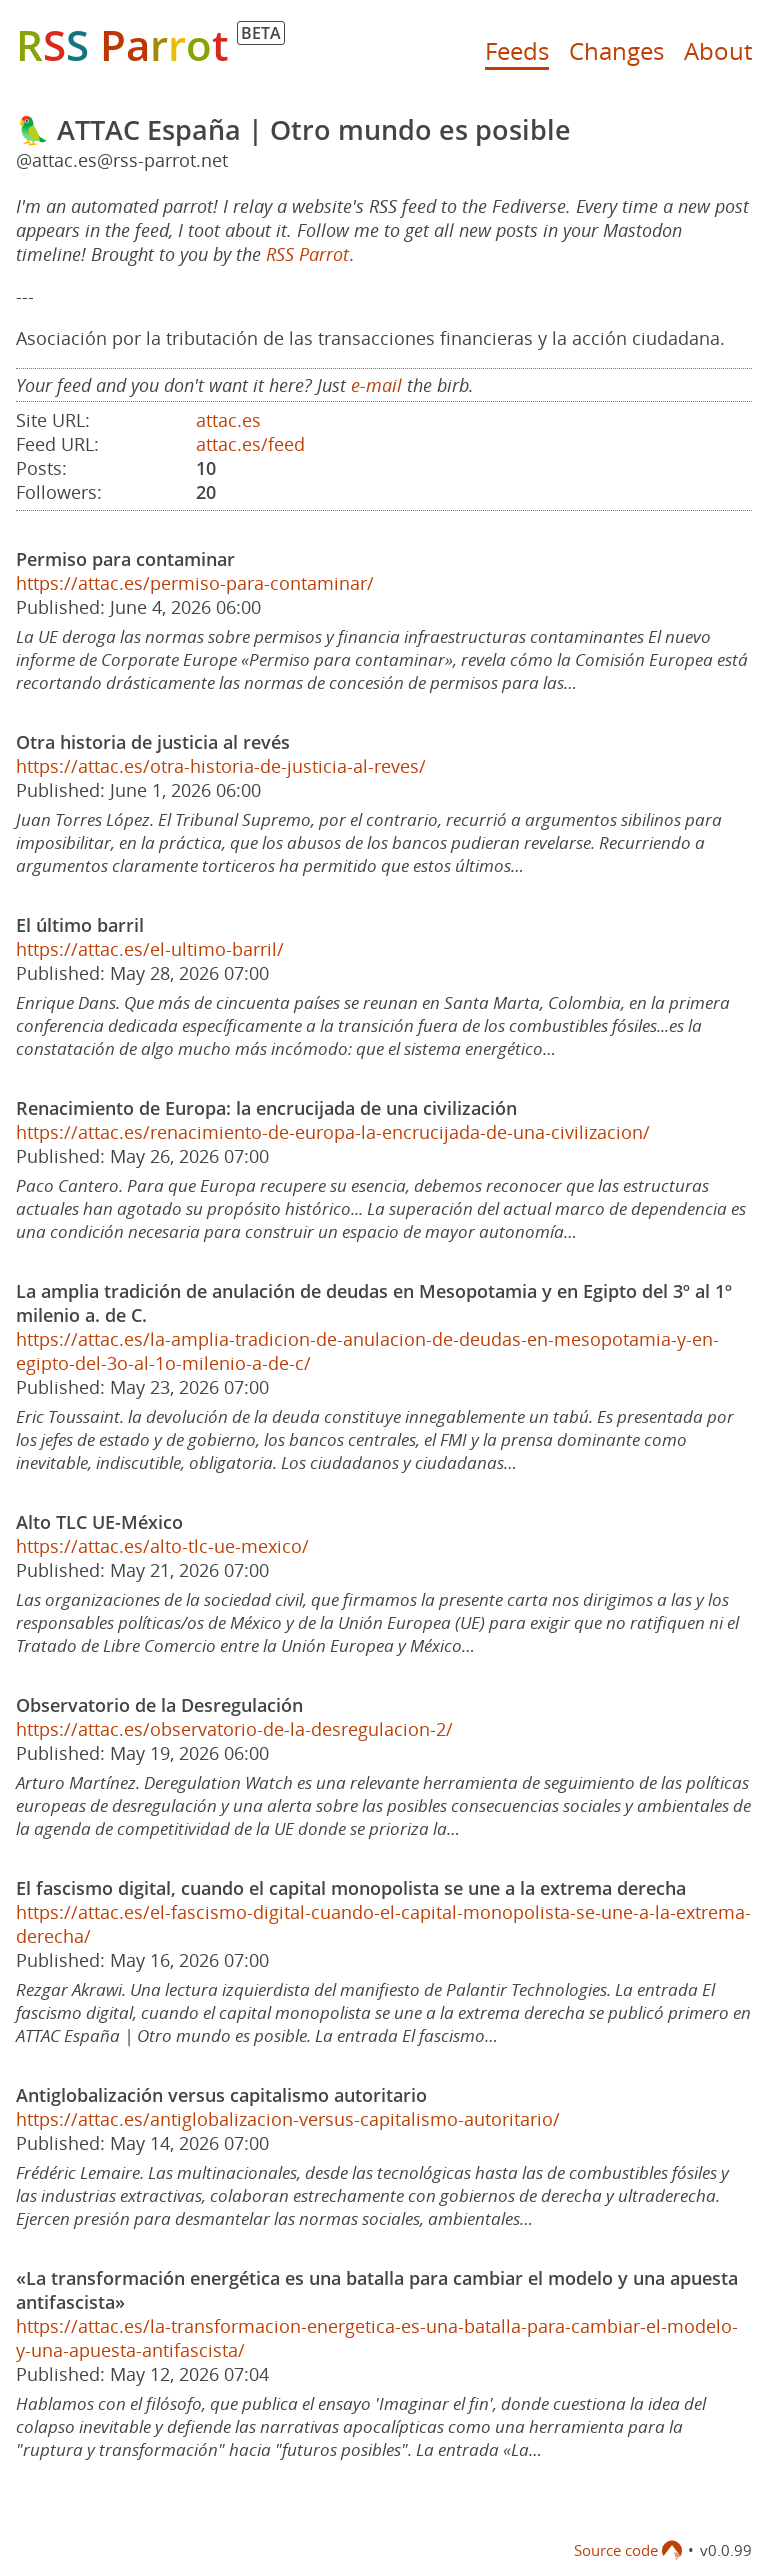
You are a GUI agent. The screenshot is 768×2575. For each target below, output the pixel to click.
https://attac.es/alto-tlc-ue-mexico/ (162, 1546)
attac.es (228, 420)
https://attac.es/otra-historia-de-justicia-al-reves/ (221, 766)
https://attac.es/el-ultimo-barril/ (150, 949)
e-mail (376, 385)
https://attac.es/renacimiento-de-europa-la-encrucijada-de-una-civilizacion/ (333, 1132)
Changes (616, 50)
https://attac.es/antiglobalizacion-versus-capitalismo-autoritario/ (288, 2119)
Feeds (517, 50)
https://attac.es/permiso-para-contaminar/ (195, 583)
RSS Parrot (307, 254)
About (718, 50)
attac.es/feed (250, 444)
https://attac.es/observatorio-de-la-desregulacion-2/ (234, 1729)
